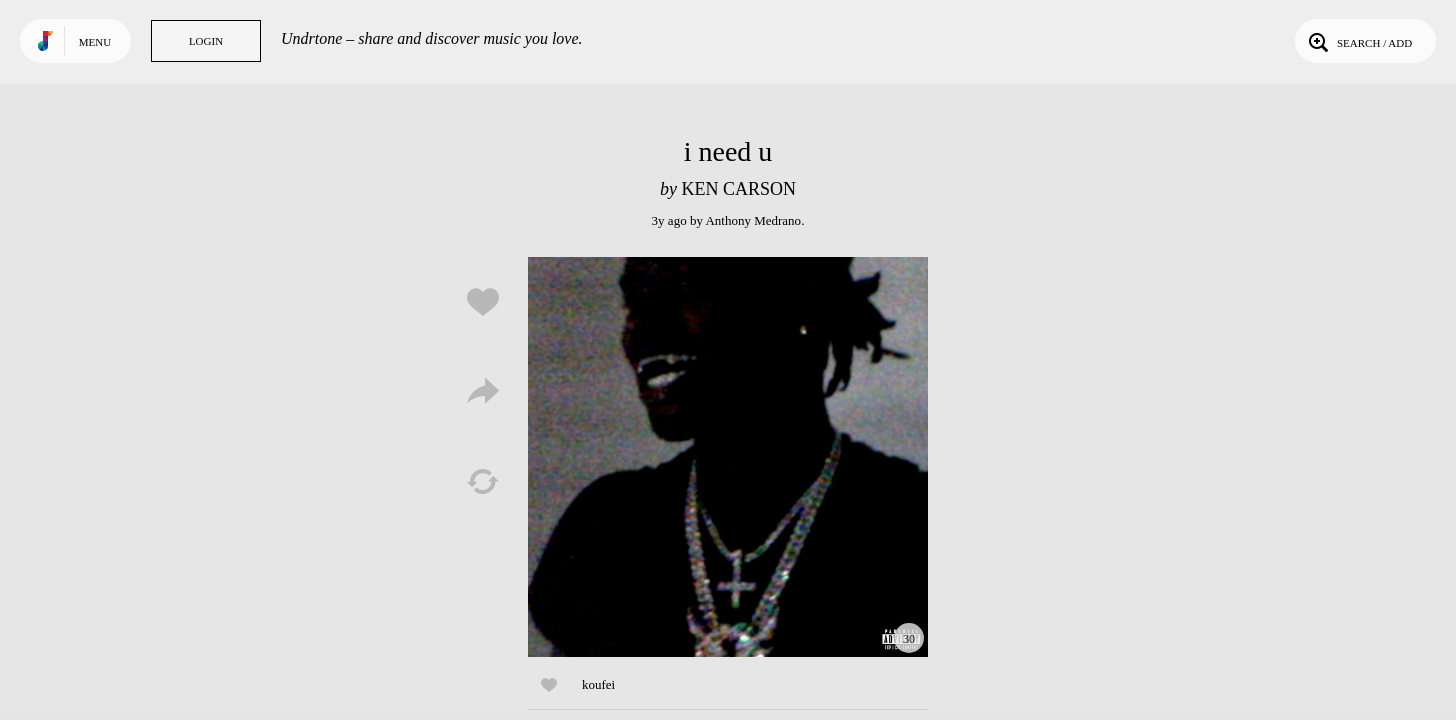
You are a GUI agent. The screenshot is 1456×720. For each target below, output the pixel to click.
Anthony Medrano (753, 220)
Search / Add (1358, 41)
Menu (95, 42)
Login (206, 41)
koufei (598, 684)
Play (728, 457)
